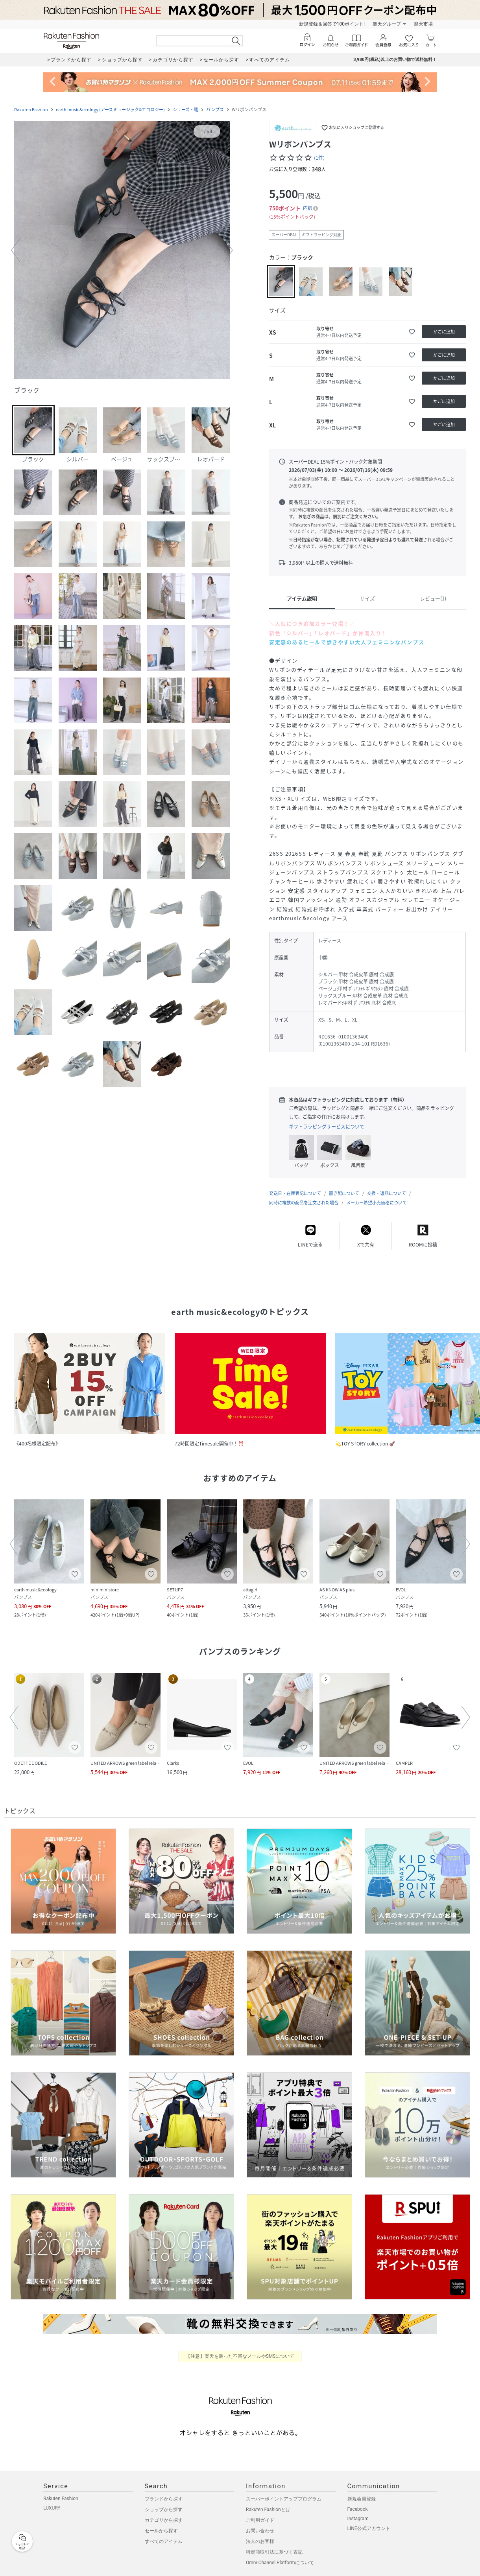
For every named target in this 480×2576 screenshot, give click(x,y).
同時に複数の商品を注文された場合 (303, 1202)
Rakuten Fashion (31, 109)
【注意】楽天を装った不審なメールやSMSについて (240, 2356)
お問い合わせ (260, 2531)
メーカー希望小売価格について (376, 1202)
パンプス (215, 109)
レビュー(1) (433, 598)
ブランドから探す (164, 2499)
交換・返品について (386, 1193)
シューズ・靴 (185, 109)
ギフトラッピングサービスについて (326, 1126)
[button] (122, 251)
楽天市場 (423, 24)
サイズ (367, 598)
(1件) (319, 157)
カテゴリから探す (164, 2520)
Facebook (357, 2509)
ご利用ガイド (260, 2520)
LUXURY (52, 2508)
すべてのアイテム (164, 2541)
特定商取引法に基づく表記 (274, 2552)
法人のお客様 (260, 2541)
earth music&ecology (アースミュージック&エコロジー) (110, 109)
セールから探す (161, 2531)
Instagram (358, 2518)
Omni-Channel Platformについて (280, 2562)
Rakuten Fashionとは (268, 2509)
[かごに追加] (444, 331)
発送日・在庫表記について (295, 1193)
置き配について (344, 1193)
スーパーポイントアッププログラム (283, 2499)
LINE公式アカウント (368, 2528)
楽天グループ (387, 24)
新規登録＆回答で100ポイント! (332, 24)
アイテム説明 (302, 598)
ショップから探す (164, 2509)
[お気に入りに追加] (411, 331)
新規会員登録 (361, 2499)
